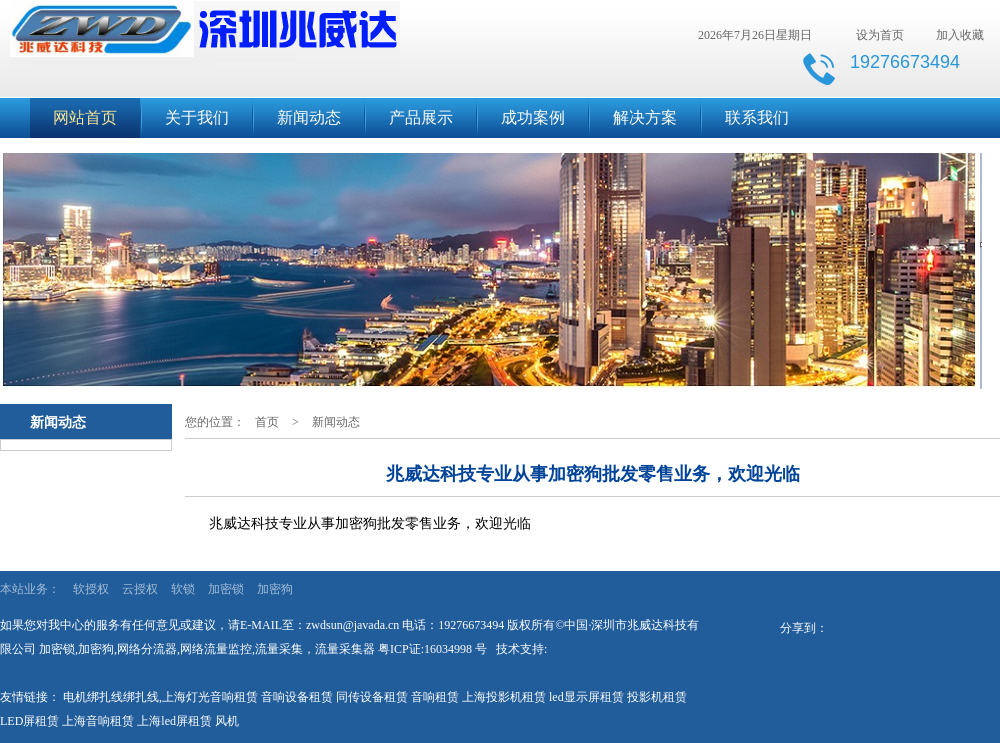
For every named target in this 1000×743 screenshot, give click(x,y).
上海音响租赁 (98, 721)
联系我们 (757, 117)
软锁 (183, 589)
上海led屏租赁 (174, 721)
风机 (227, 721)
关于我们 (197, 117)
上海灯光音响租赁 (210, 697)
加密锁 (226, 589)
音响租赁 (435, 697)
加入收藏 (960, 35)
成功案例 (533, 117)
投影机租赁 (657, 697)
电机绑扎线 (93, 697)
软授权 (91, 589)
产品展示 (421, 117)
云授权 (140, 589)
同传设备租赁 (372, 697)
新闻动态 (309, 117)
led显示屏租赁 (586, 697)
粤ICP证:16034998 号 (432, 649)
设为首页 (880, 35)
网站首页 (85, 117)
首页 (267, 422)
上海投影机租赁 (504, 697)
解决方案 (645, 117)
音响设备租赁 (297, 697)
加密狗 (275, 589)
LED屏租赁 (29, 721)
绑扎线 (141, 697)
